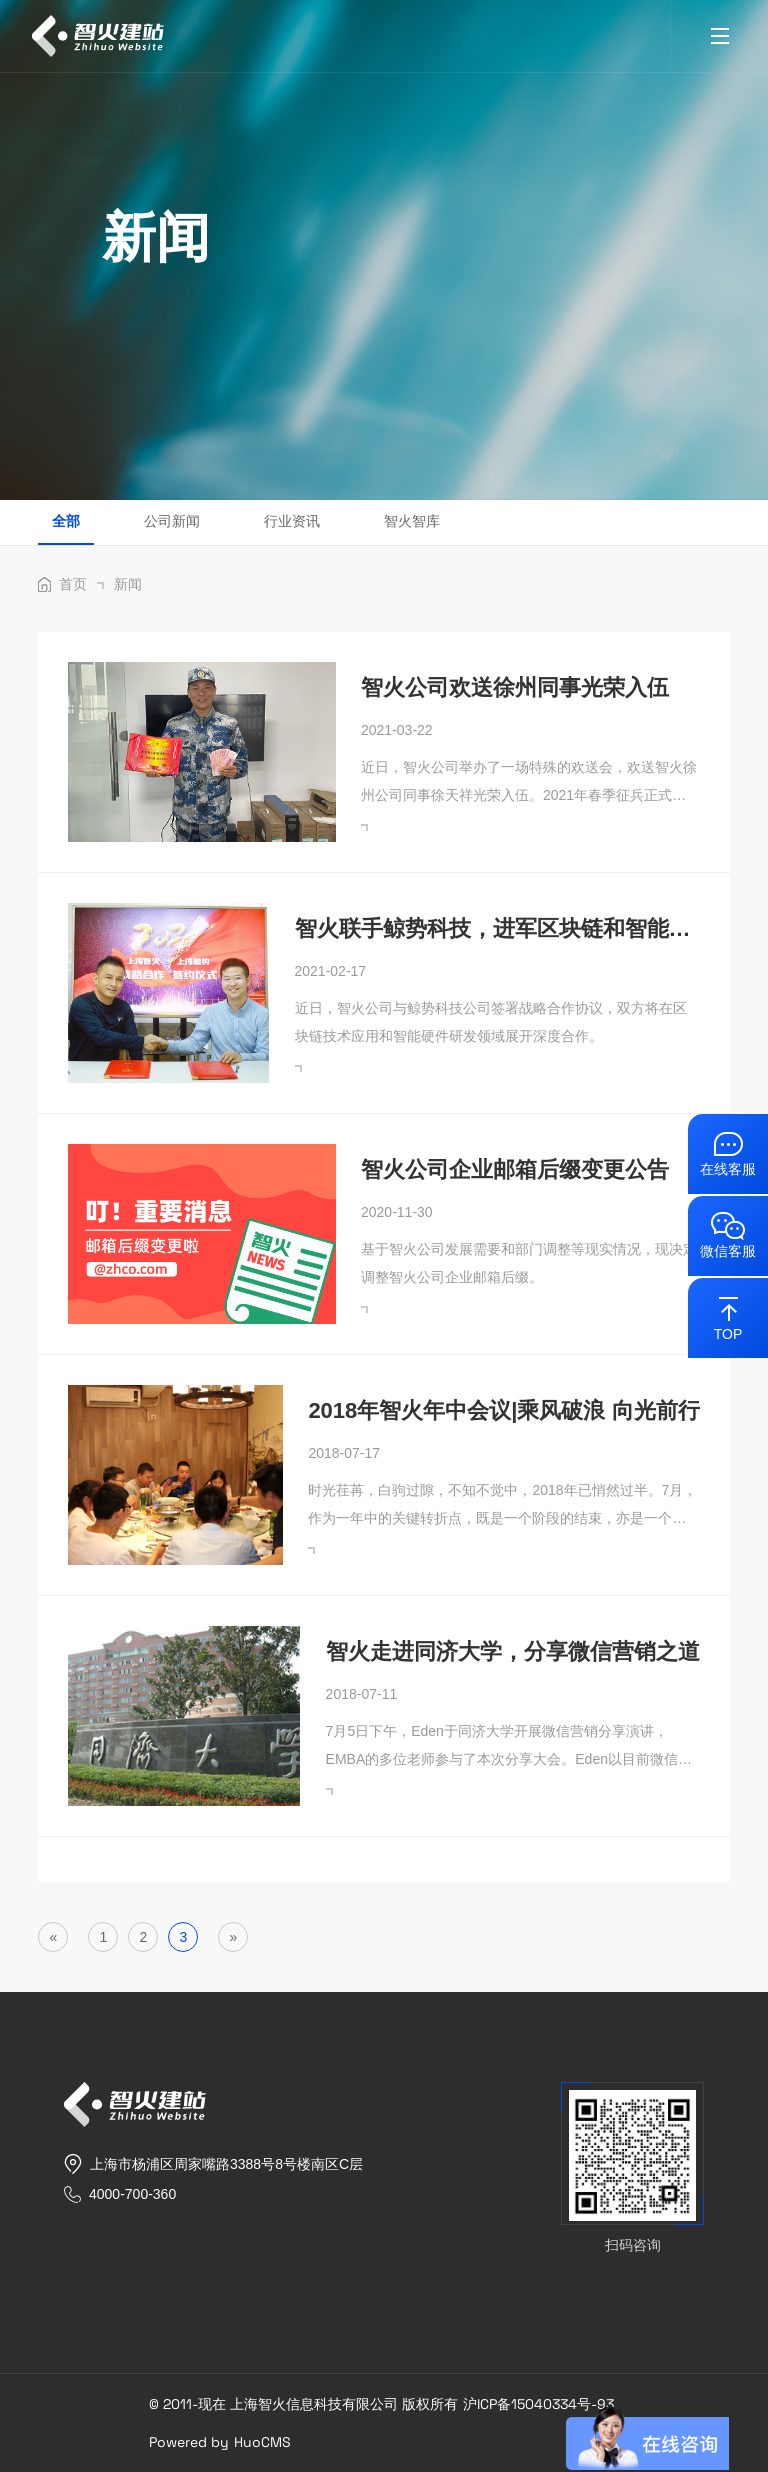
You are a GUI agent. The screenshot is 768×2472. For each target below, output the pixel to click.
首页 (81, 584)
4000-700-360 (132, 2194)
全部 (66, 521)
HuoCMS (262, 2442)
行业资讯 (292, 521)
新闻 (128, 584)
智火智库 (412, 521)
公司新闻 (172, 521)
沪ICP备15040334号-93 (538, 2404)
